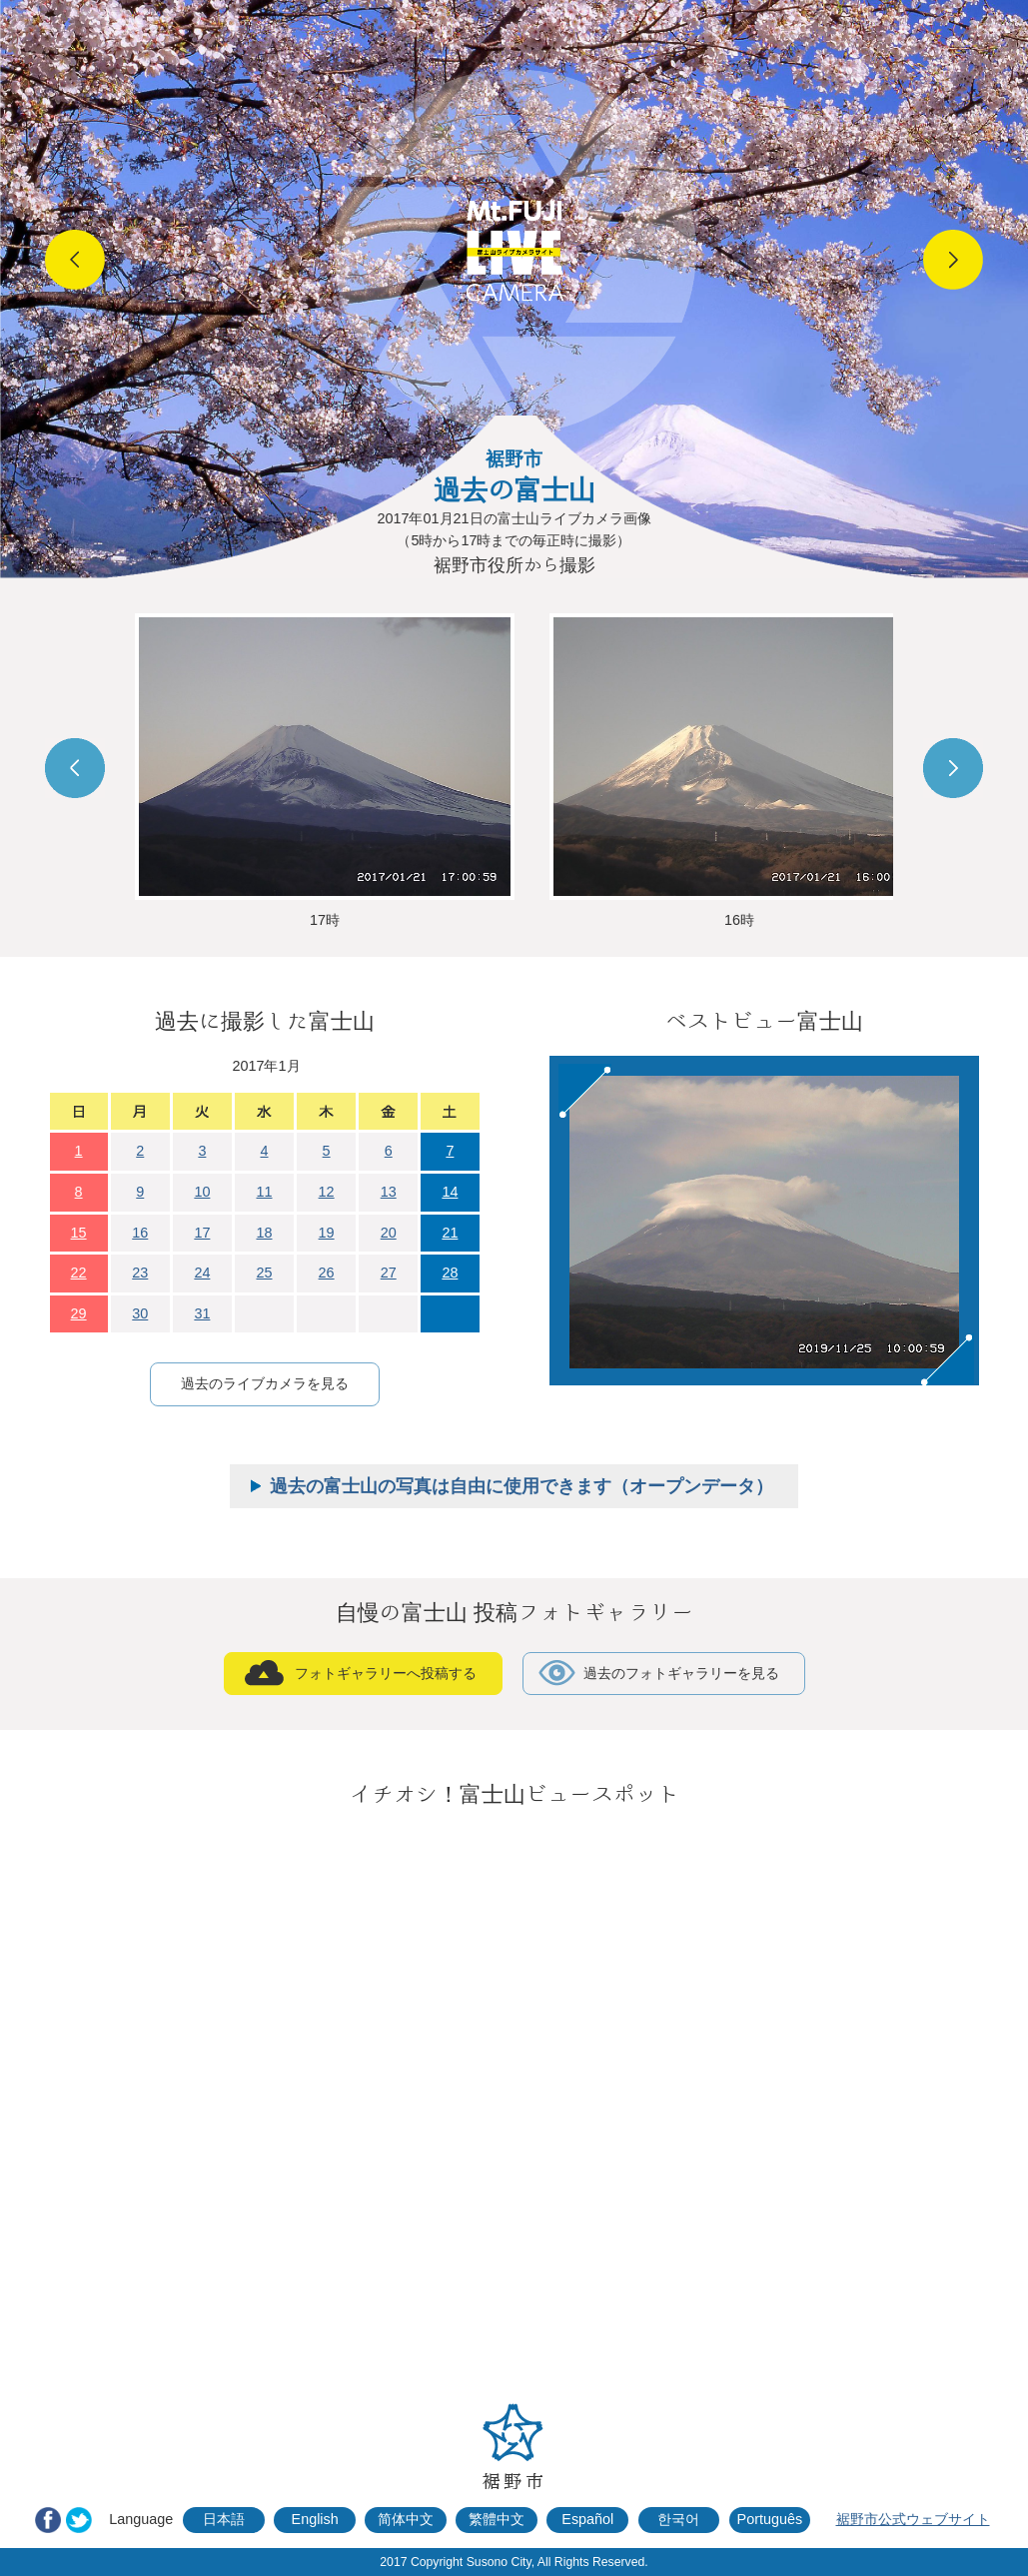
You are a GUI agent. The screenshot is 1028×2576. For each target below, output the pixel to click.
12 (327, 1192)
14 (450, 1192)
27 (389, 1273)
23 (140, 1273)
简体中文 (406, 2519)
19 (327, 1233)
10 (202, 1192)
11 (264, 1192)
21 (450, 1233)
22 (79, 1273)
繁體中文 (496, 2519)
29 (79, 1313)
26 (327, 1273)
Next (953, 260)
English (315, 2519)
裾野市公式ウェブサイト (913, 2519)
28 (450, 1273)
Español (587, 2519)
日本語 (224, 2519)
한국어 (678, 2519)
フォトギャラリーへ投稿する (386, 1673)
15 (79, 1233)
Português (770, 2519)
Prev (75, 260)
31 (202, 1313)
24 (202, 1273)
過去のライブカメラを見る (265, 1383)
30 (140, 1313)
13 (389, 1192)
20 (389, 1233)
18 (264, 1233)
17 (202, 1233)
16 (140, 1233)
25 (264, 1273)
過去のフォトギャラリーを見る (681, 1673)
